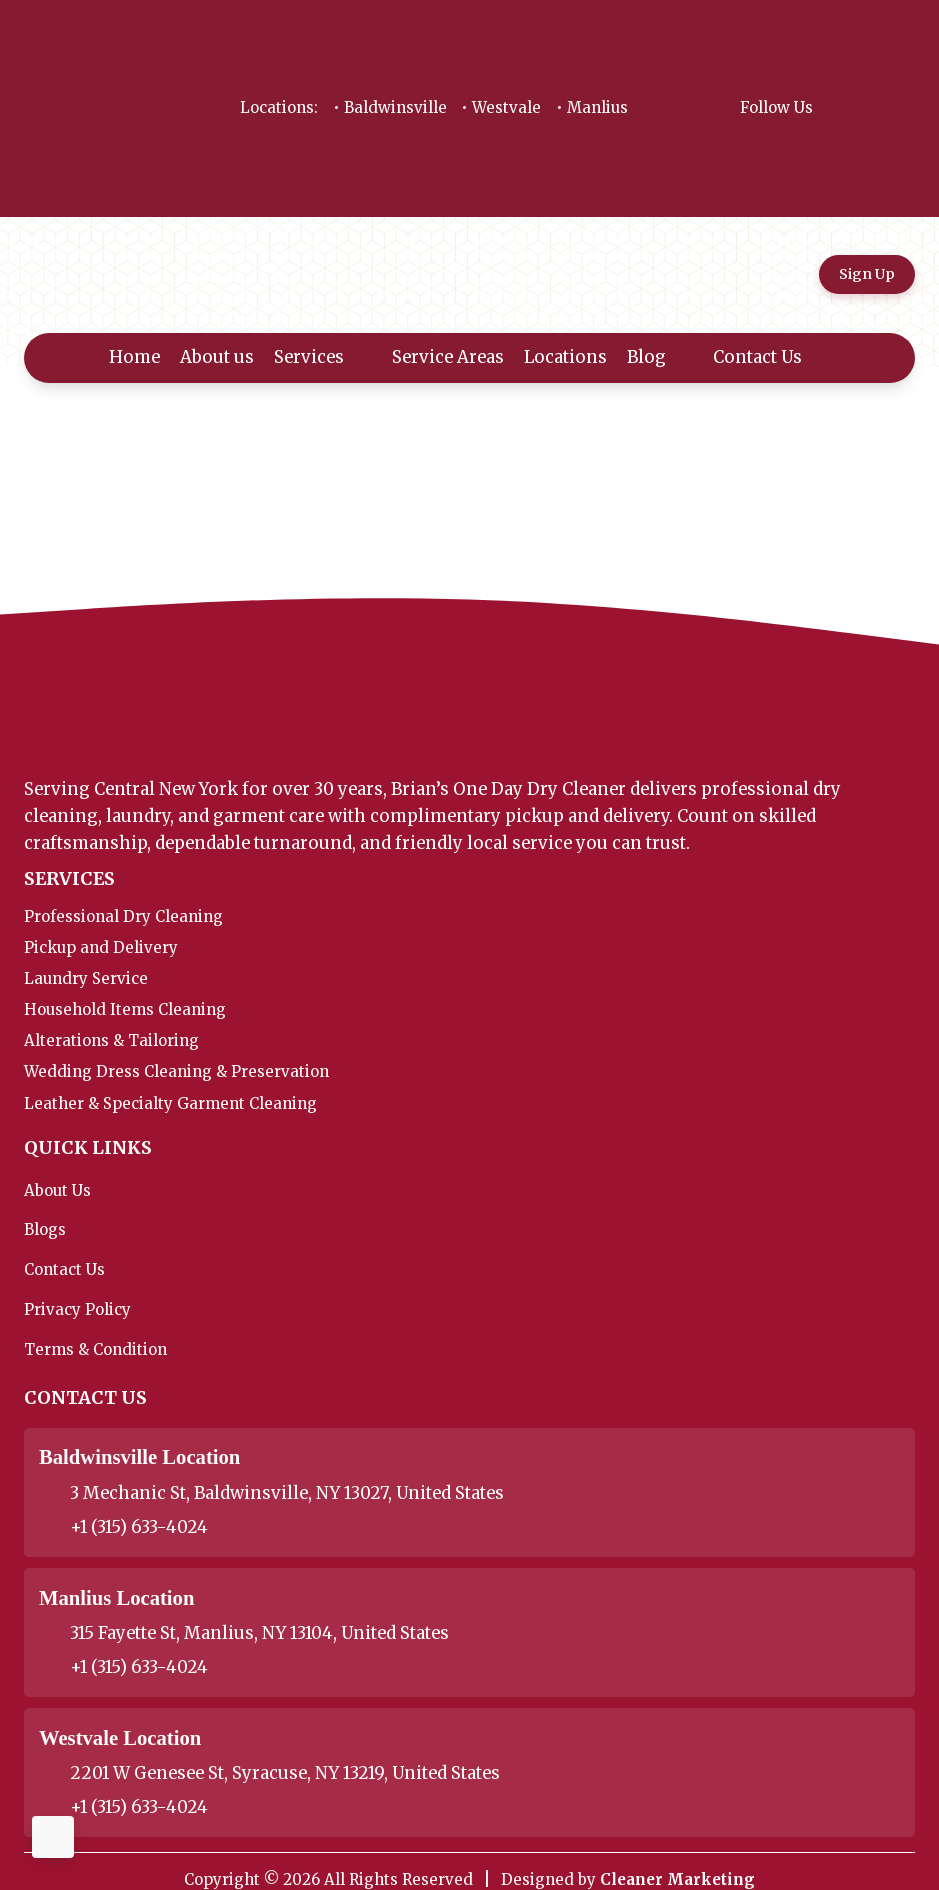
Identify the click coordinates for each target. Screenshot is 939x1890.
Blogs (45, 1229)
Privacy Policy (77, 1309)
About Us (57, 1190)
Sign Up (867, 274)
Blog (660, 357)
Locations (565, 357)
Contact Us (771, 357)
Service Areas (448, 357)
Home (134, 357)
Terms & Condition (95, 1349)
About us (217, 357)
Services (323, 357)
